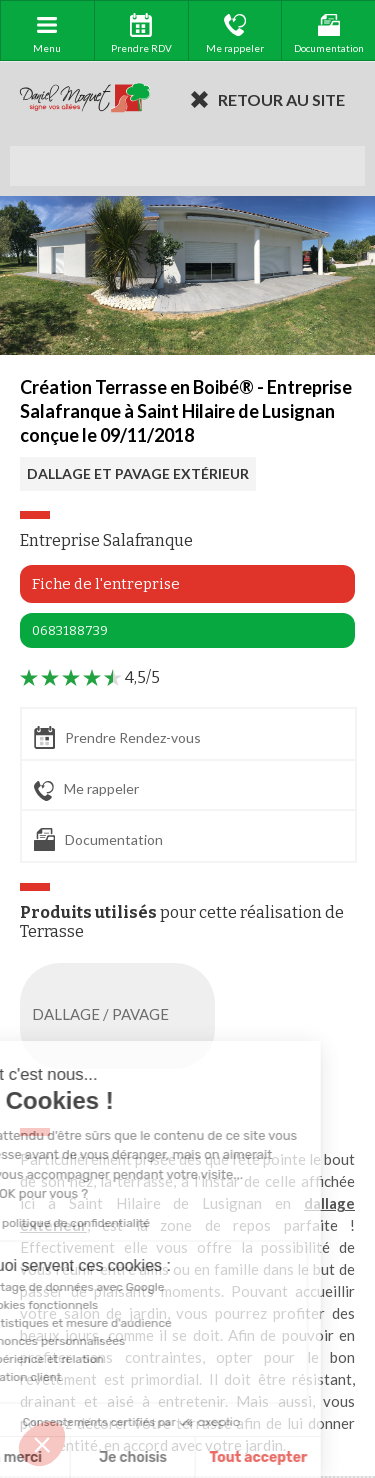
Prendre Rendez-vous (117, 737)
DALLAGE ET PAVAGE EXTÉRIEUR (138, 473)
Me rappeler (86, 790)
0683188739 (70, 630)
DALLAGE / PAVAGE (121, 1016)
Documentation (98, 839)
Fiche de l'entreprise (106, 584)
